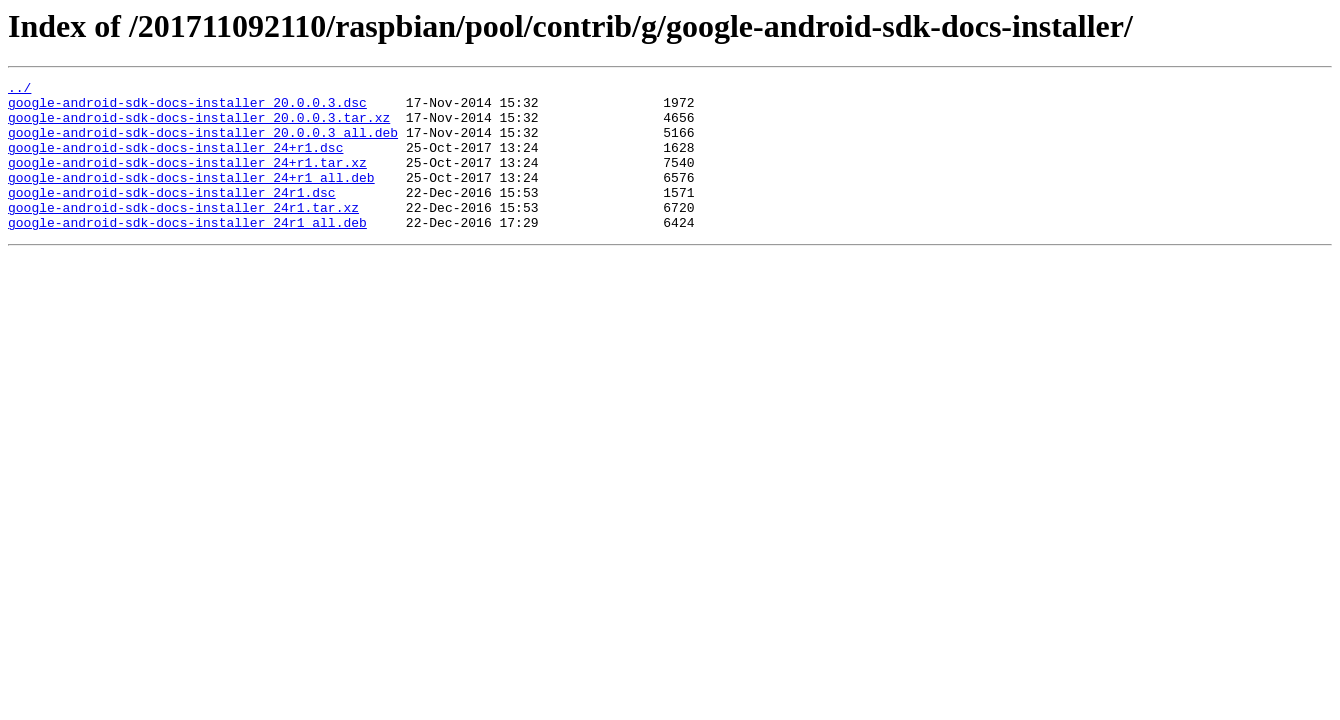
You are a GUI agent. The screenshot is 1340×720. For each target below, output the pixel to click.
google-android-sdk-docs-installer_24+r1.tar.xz (187, 180)
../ (19, 90)
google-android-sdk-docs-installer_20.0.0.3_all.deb (203, 144)
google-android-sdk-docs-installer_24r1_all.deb (187, 252)
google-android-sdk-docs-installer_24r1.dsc (172, 216)
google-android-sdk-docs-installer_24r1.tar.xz (183, 234)
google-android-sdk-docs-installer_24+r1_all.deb (191, 198)
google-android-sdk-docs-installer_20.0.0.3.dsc (187, 108)
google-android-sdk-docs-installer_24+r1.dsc (175, 162)
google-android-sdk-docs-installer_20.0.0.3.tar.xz (199, 126)
